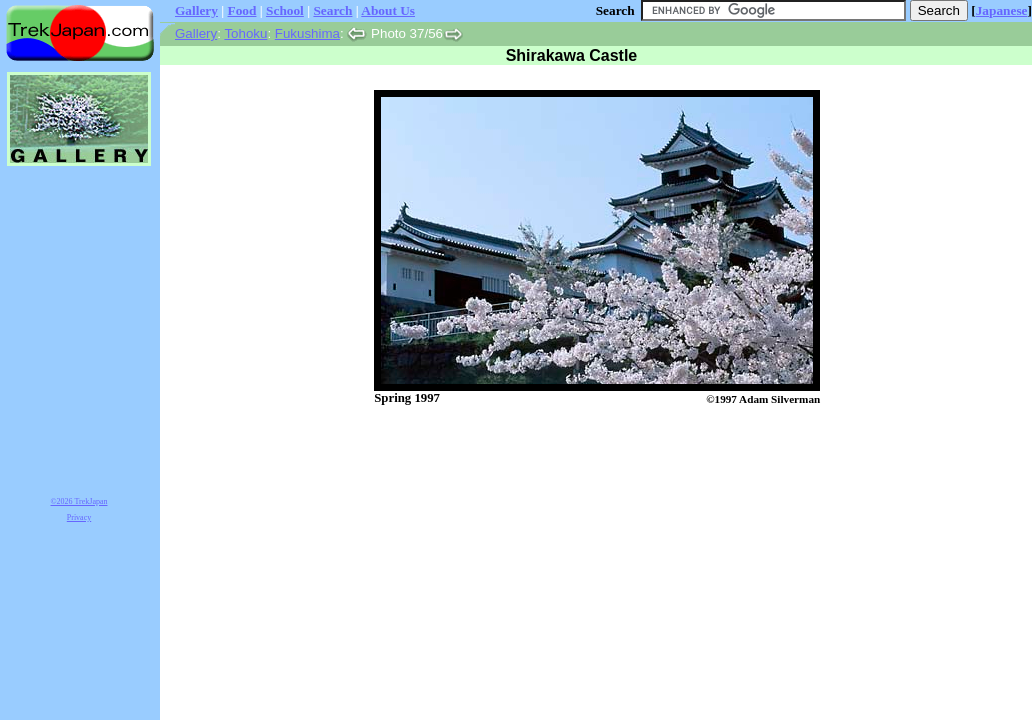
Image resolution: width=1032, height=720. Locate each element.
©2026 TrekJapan (79, 501)
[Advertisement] (576, 458)
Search (332, 10)
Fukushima (307, 33)
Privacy (79, 517)
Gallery (196, 10)
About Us (388, 10)
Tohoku (245, 33)
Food (242, 10)
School (285, 10)
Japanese (1002, 10)
